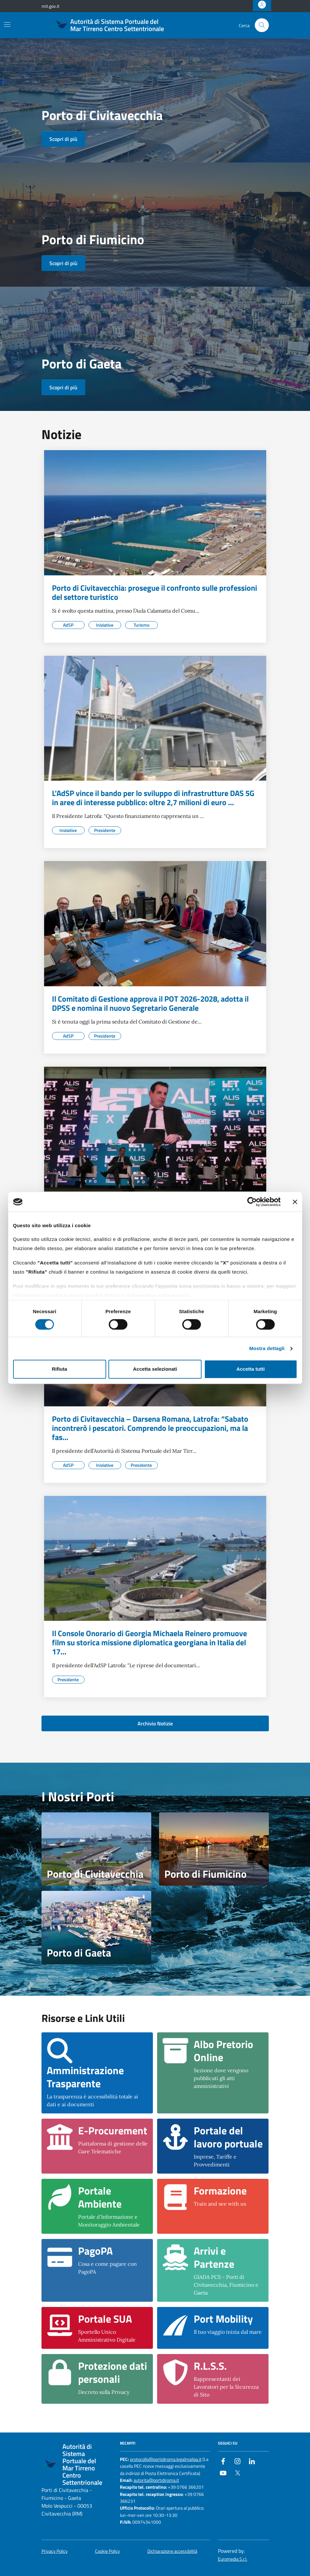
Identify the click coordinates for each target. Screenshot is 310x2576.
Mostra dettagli (267, 1348)
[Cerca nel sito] (262, 25)
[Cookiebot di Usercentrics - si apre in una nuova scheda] (252, 1202)
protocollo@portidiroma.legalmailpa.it (166, 2459)
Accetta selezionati (155, 1369)
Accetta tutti (251, 1369)
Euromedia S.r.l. (232, 2559)
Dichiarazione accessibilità (172, 2551)
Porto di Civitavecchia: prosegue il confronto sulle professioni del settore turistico (154, 592)
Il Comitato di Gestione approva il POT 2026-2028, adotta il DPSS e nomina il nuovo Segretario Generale (150, 1003)
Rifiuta (59, 1369)
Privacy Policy (54, 2551)
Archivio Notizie (155, 1723)
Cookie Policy (103, 1295)
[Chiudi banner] (295, 1201)
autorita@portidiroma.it (156, 2480)
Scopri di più (63, 139)
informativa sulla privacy (159, 1295)
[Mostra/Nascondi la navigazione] (7, 24)
